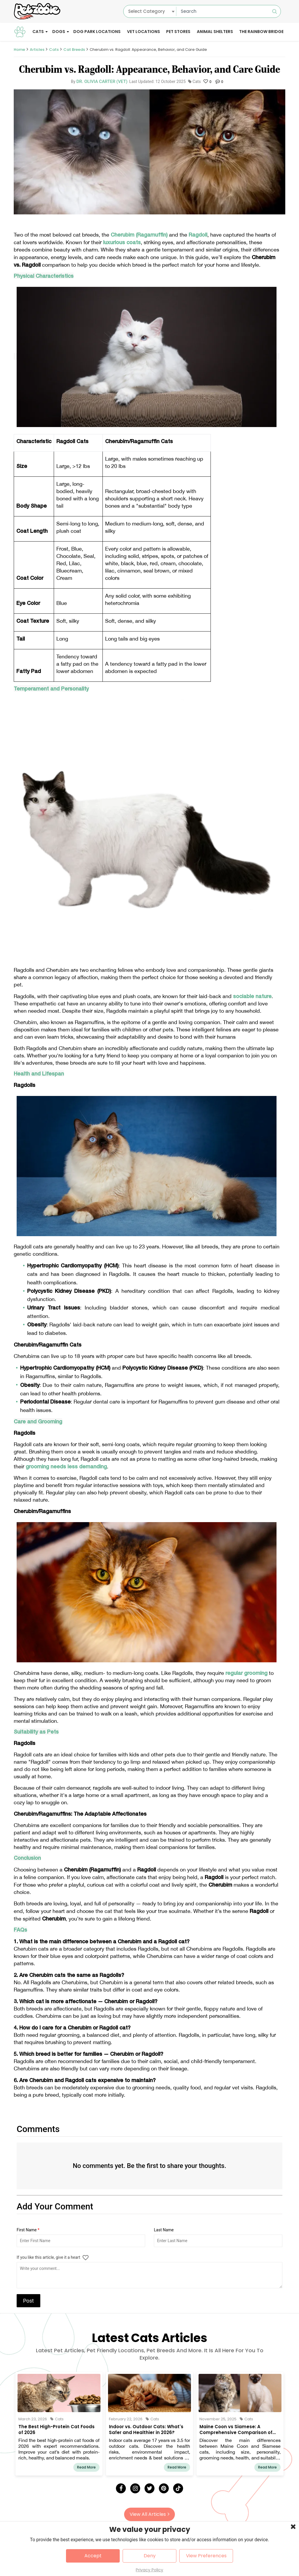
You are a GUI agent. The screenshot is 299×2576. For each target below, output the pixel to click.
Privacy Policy (149, 2570)
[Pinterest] (164, 2488)
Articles (37, 49)
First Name (28, 2230)
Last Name (164, 2230)
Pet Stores (178, 31)
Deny (150, 2555)
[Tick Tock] (178, 2488)
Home (19, 49)
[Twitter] (149, 2488)
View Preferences (206, 2555)
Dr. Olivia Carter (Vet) (102, 81)
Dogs (58, 31)
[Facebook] (121, 2488)
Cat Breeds (74, 49)
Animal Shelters (215, 31)
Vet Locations (143, 31)
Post (28, 2301)
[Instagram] (135, 2488)
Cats (38, 31)
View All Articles (149, 2514)
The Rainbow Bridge (261, 31)
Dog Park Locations (97, 31)
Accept (93, 2555)
